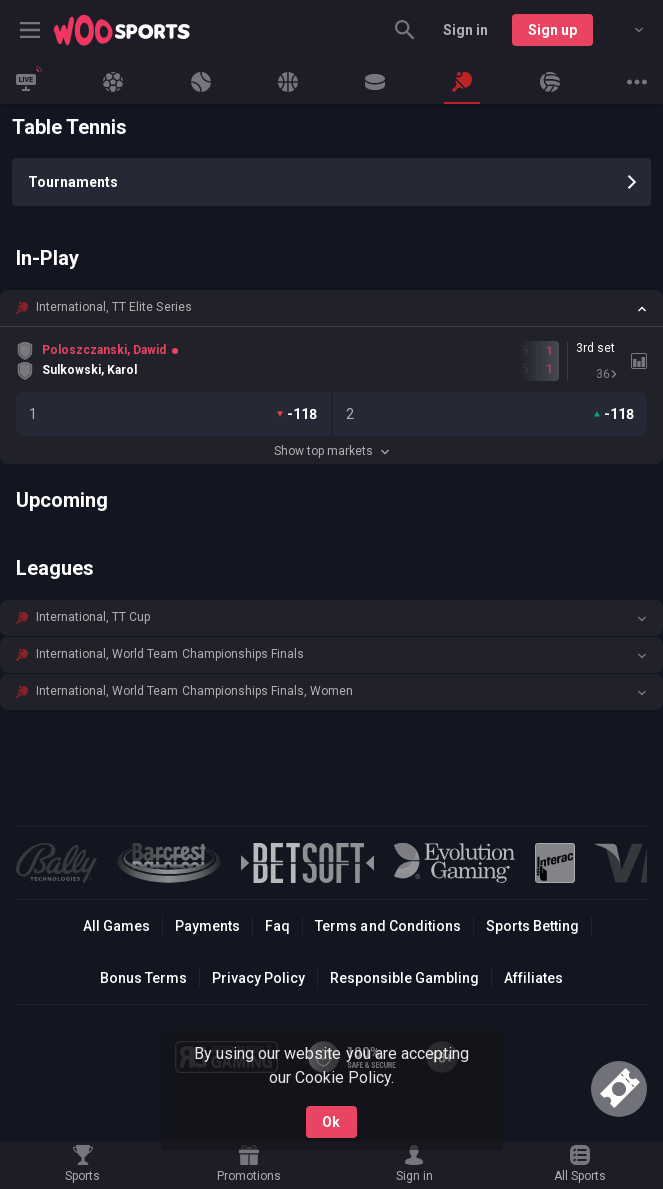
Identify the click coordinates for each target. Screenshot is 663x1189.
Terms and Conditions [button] (387, 926)
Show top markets (331, 451)
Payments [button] (207, 926)
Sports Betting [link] (532, 926)
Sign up (552, 30)
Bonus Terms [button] (143, 978)
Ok (331, 1122)
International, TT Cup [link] (93, 617)
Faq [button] (277, 926)
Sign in (465, 30)
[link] (122, 30)
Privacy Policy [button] (258, 978)
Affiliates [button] (533, 978)
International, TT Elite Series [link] (114, 307)
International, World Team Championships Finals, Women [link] (194, 691)
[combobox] (624, 30)
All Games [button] (116, 926)
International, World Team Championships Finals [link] (170, 654)
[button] (331, 308)
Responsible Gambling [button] (404, 978)
